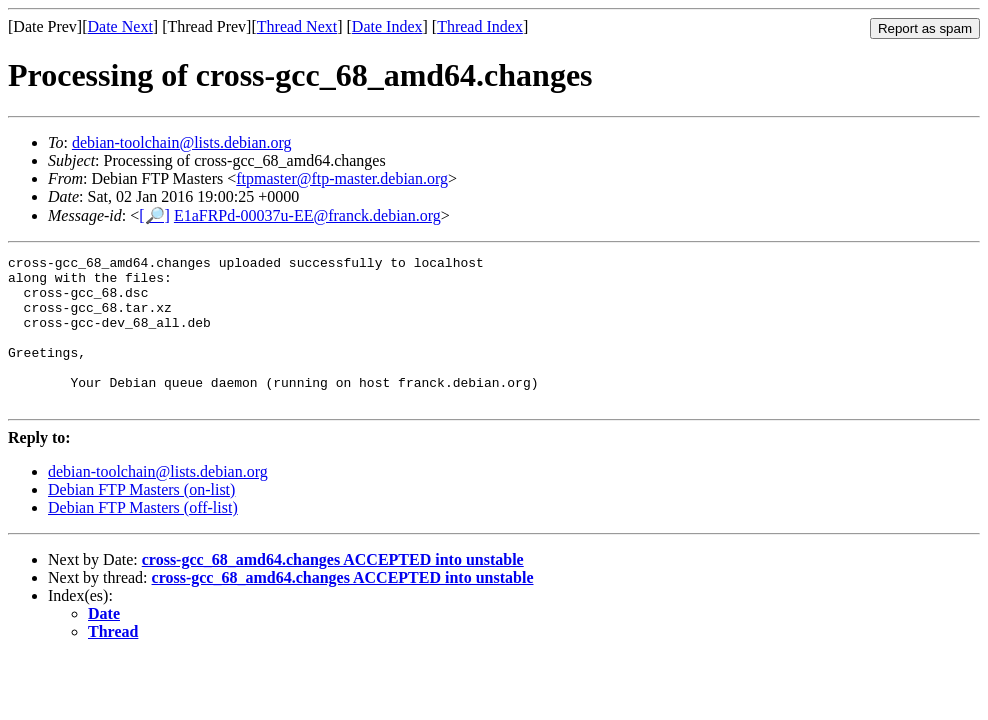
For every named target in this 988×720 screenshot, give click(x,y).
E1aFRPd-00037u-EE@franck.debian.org (307, 215)
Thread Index (480, 26)
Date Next (120, 26)
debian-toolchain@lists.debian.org (182, 142)
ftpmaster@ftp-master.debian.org (342, 178)
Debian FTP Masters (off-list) (143, 537)
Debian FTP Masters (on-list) (141, 519)
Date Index (387, 26)
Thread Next (297, 26)
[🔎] (154, 215)
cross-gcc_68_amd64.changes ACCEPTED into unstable (333, 589)
